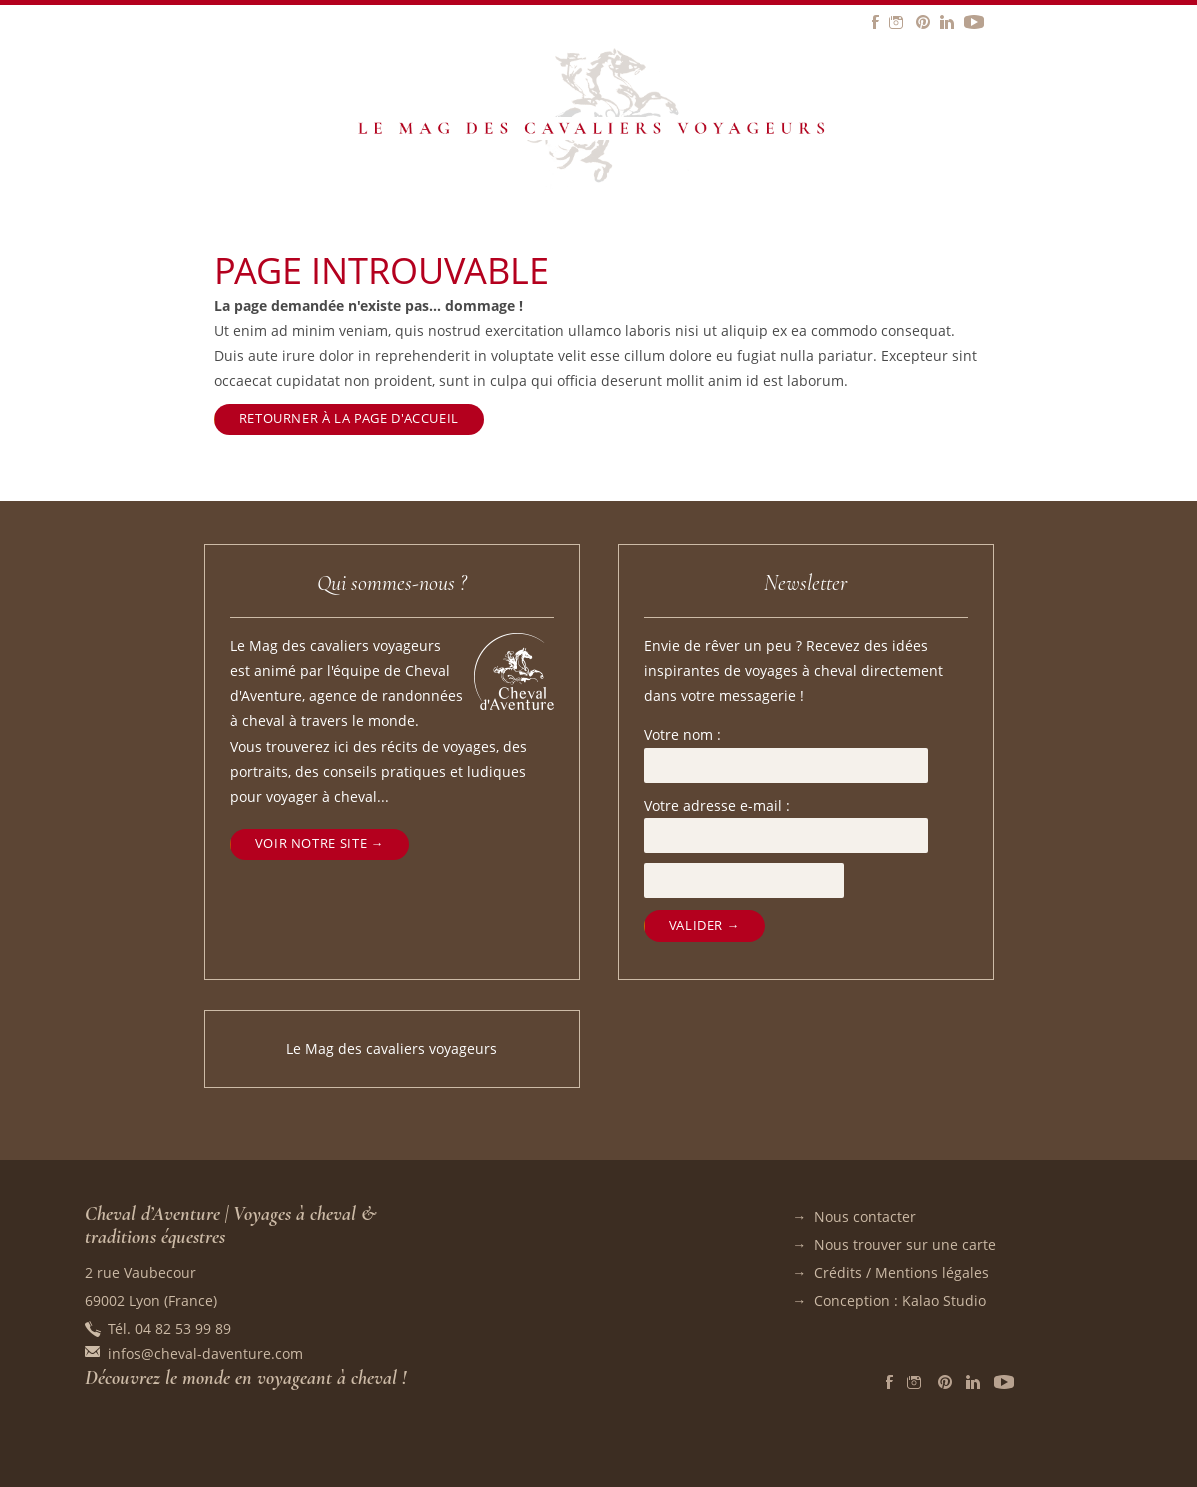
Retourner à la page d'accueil (349, 418)
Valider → (704, 925)
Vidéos (1004, 1382)
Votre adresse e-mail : (717, 805)
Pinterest (945, 1382)
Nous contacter (865, 1216)
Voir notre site (311, 843)
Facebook (889, 1382)
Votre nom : (682, 734)
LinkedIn (973, 1382)
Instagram (915, 1382)
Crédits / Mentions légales (901, 1272)
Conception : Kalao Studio (900, 1300)
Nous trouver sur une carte (905, 1244)
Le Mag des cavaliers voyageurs (391, 1048)
